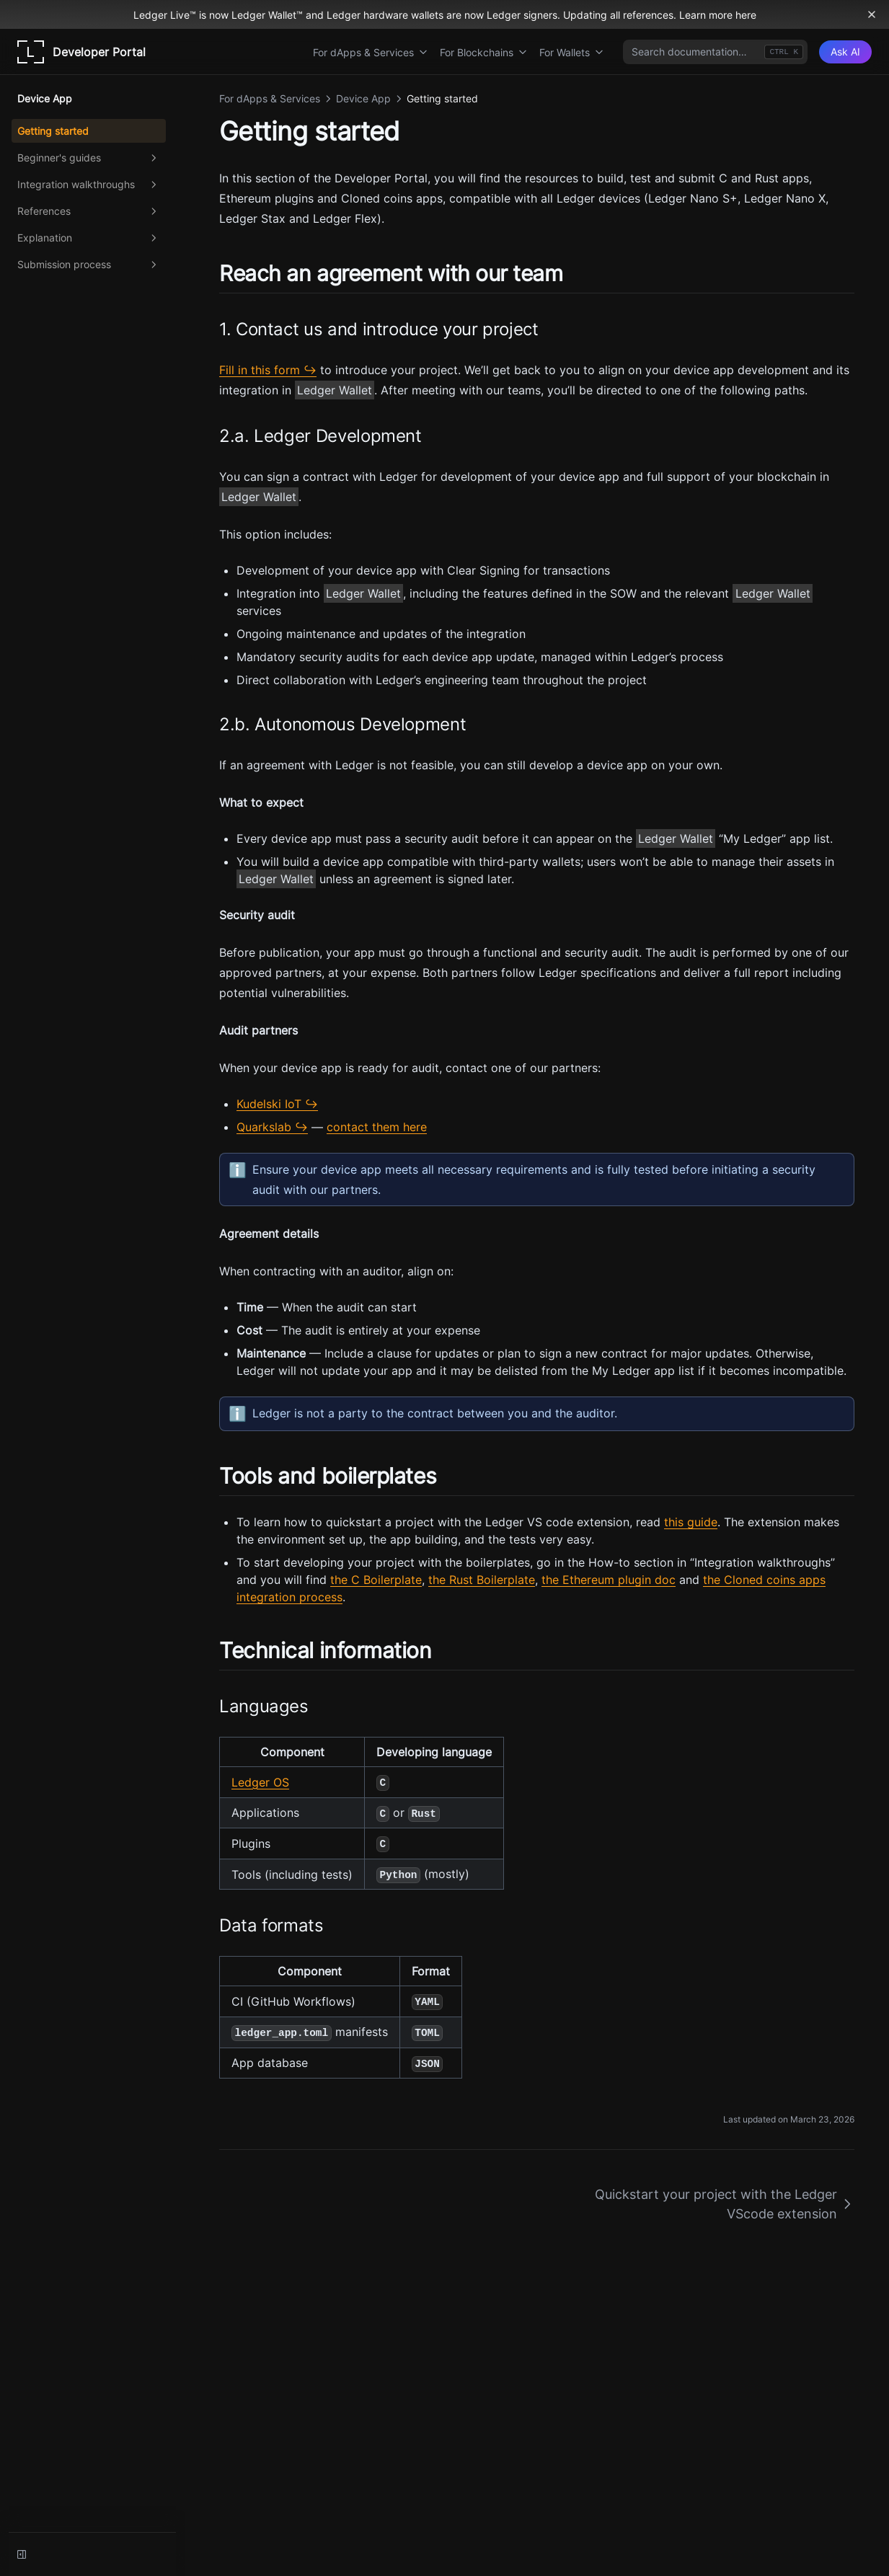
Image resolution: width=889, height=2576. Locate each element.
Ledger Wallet (334, 390)
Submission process (88, 264)
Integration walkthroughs (88, 184)
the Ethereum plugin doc (608, 1579)
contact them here (377, 1127)
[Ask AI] (845, 51)
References (88, 211)
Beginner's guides (88, 157)
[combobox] (715, 52)
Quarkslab (263, 1127)
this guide (690, 1522)
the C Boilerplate (376, 1579)
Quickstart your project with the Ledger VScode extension (724, 2204)
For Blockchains (484, 52)
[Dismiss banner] (871, 14)
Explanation (88, 237)
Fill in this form (259, 370)
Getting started (53, 131)
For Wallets (571, 52)
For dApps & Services (370, 52)
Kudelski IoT (268, 1104)
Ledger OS (260, 1782)
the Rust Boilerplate (481, 1579)
